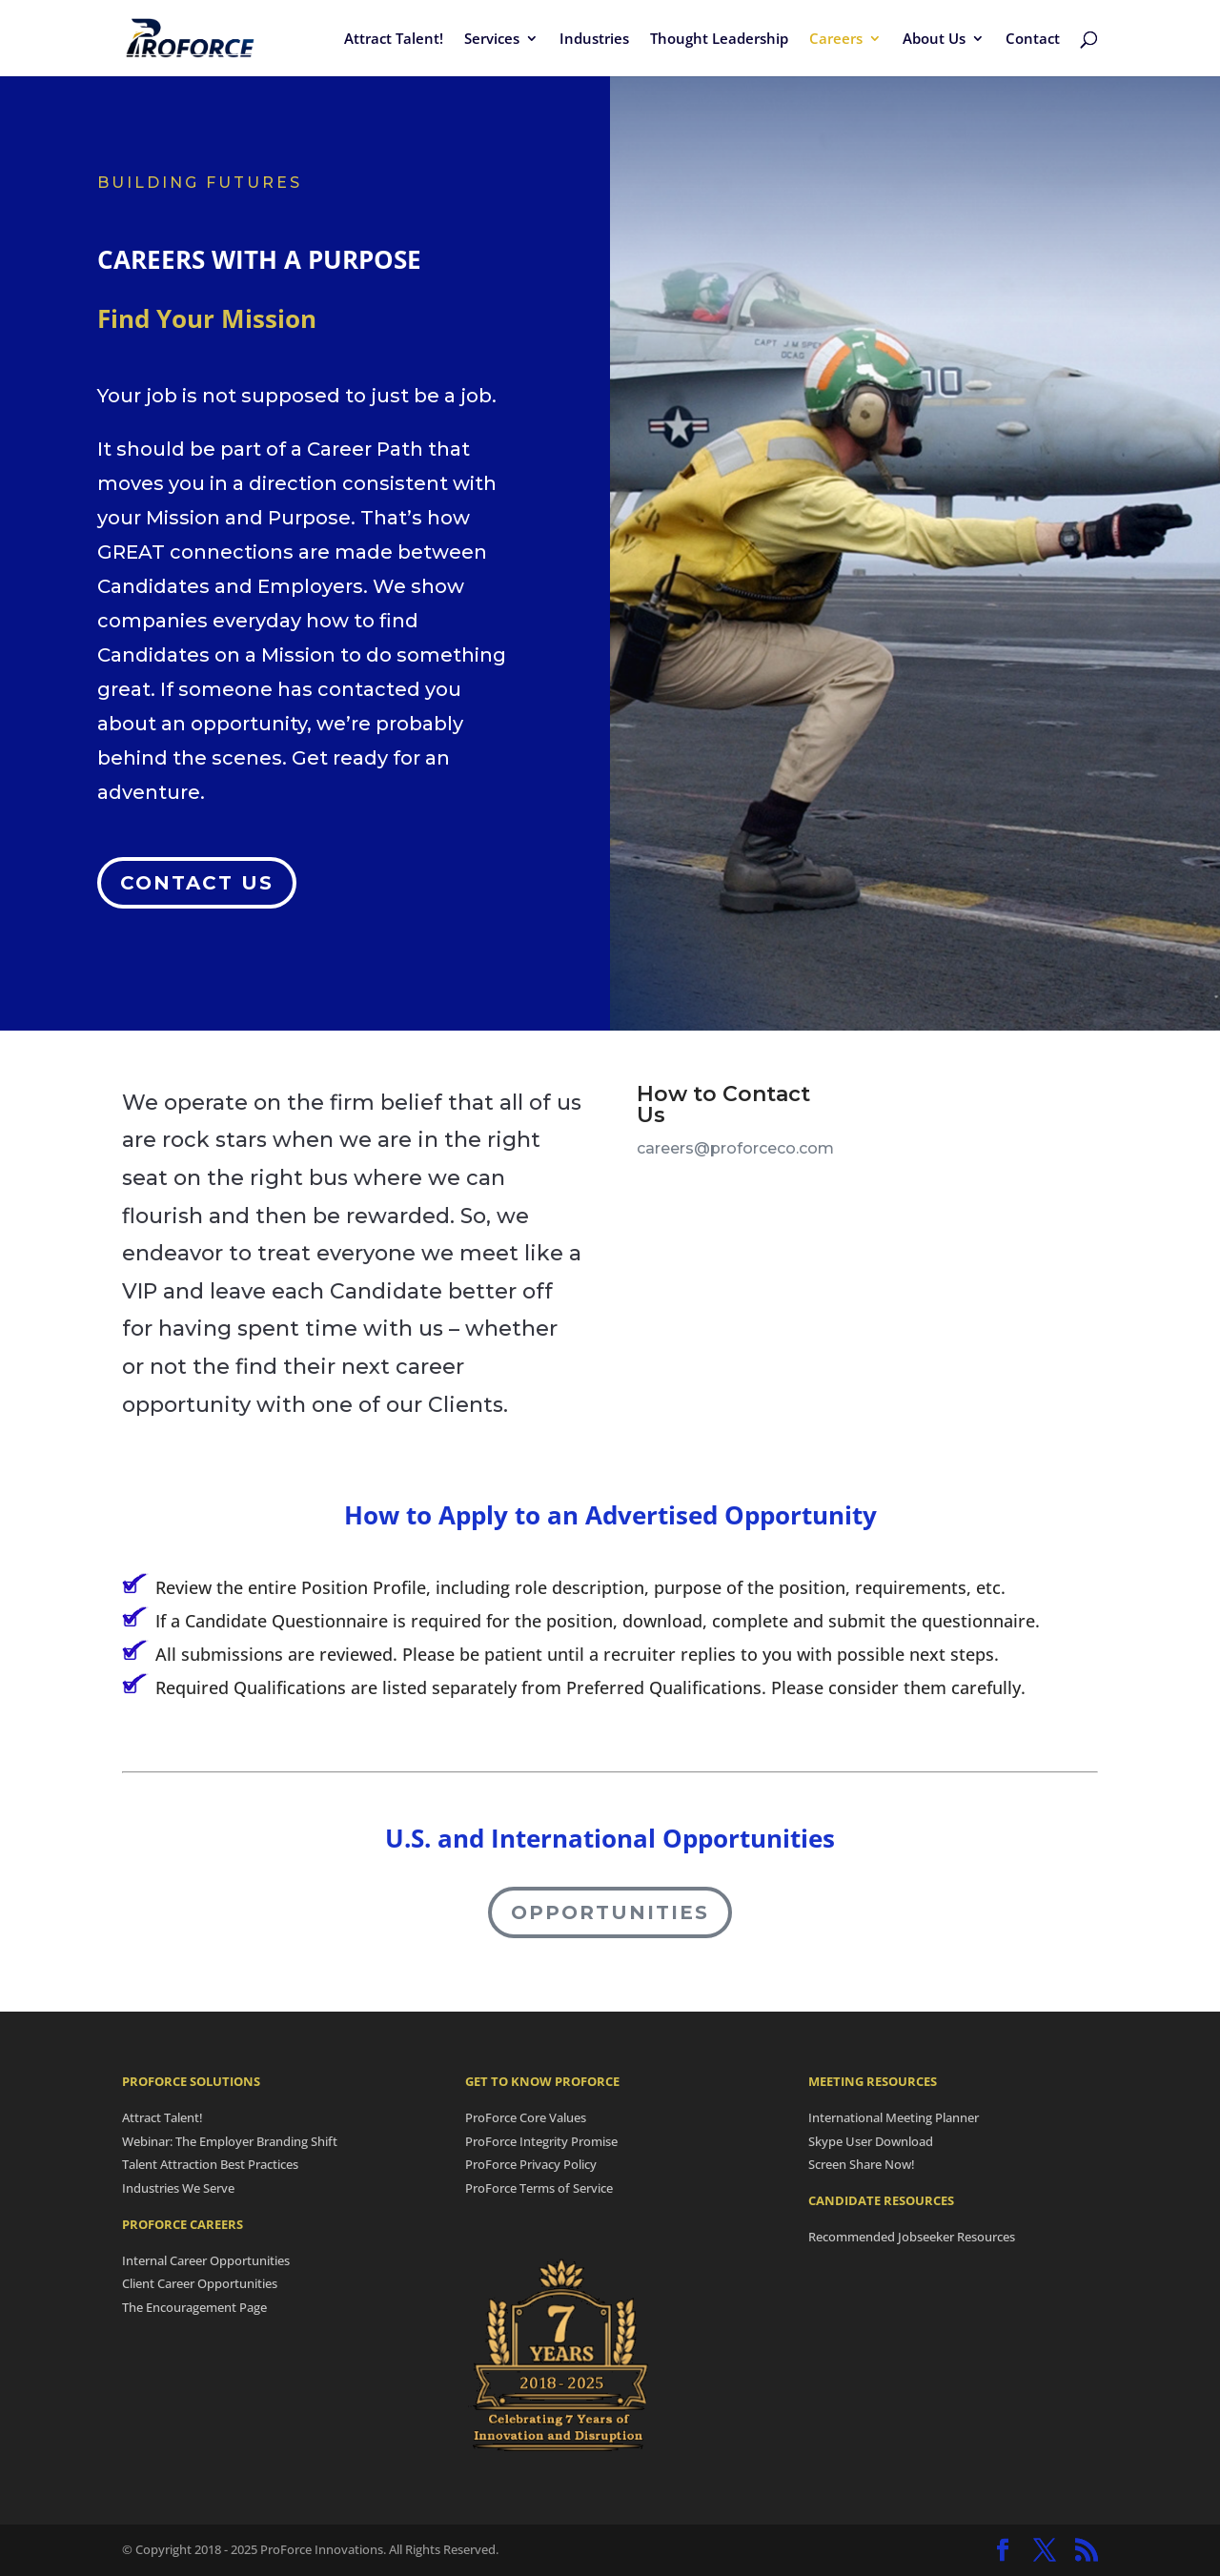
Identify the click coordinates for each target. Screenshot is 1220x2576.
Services (491, 39)
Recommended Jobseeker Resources (911, 2236)
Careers (836, 39)
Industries (594, 39)
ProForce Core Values (525, 2117)
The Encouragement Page (194, 2307)
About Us (934, 39)
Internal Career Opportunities (206, 2260)
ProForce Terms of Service (539, 2188)
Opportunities (609, 1912)
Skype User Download (870, 2141)
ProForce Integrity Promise (541, 2141)
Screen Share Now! (861, 2164)
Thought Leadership (719, 39)
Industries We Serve (178, 2188)
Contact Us (197, 866)
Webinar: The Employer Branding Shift (229, 2141)
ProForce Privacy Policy (531, 2164)
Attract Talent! (393, 39)
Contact (1033, 39)
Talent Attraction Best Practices (210, 2164)
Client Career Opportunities (199, 2283)
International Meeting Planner (893, 2117)
